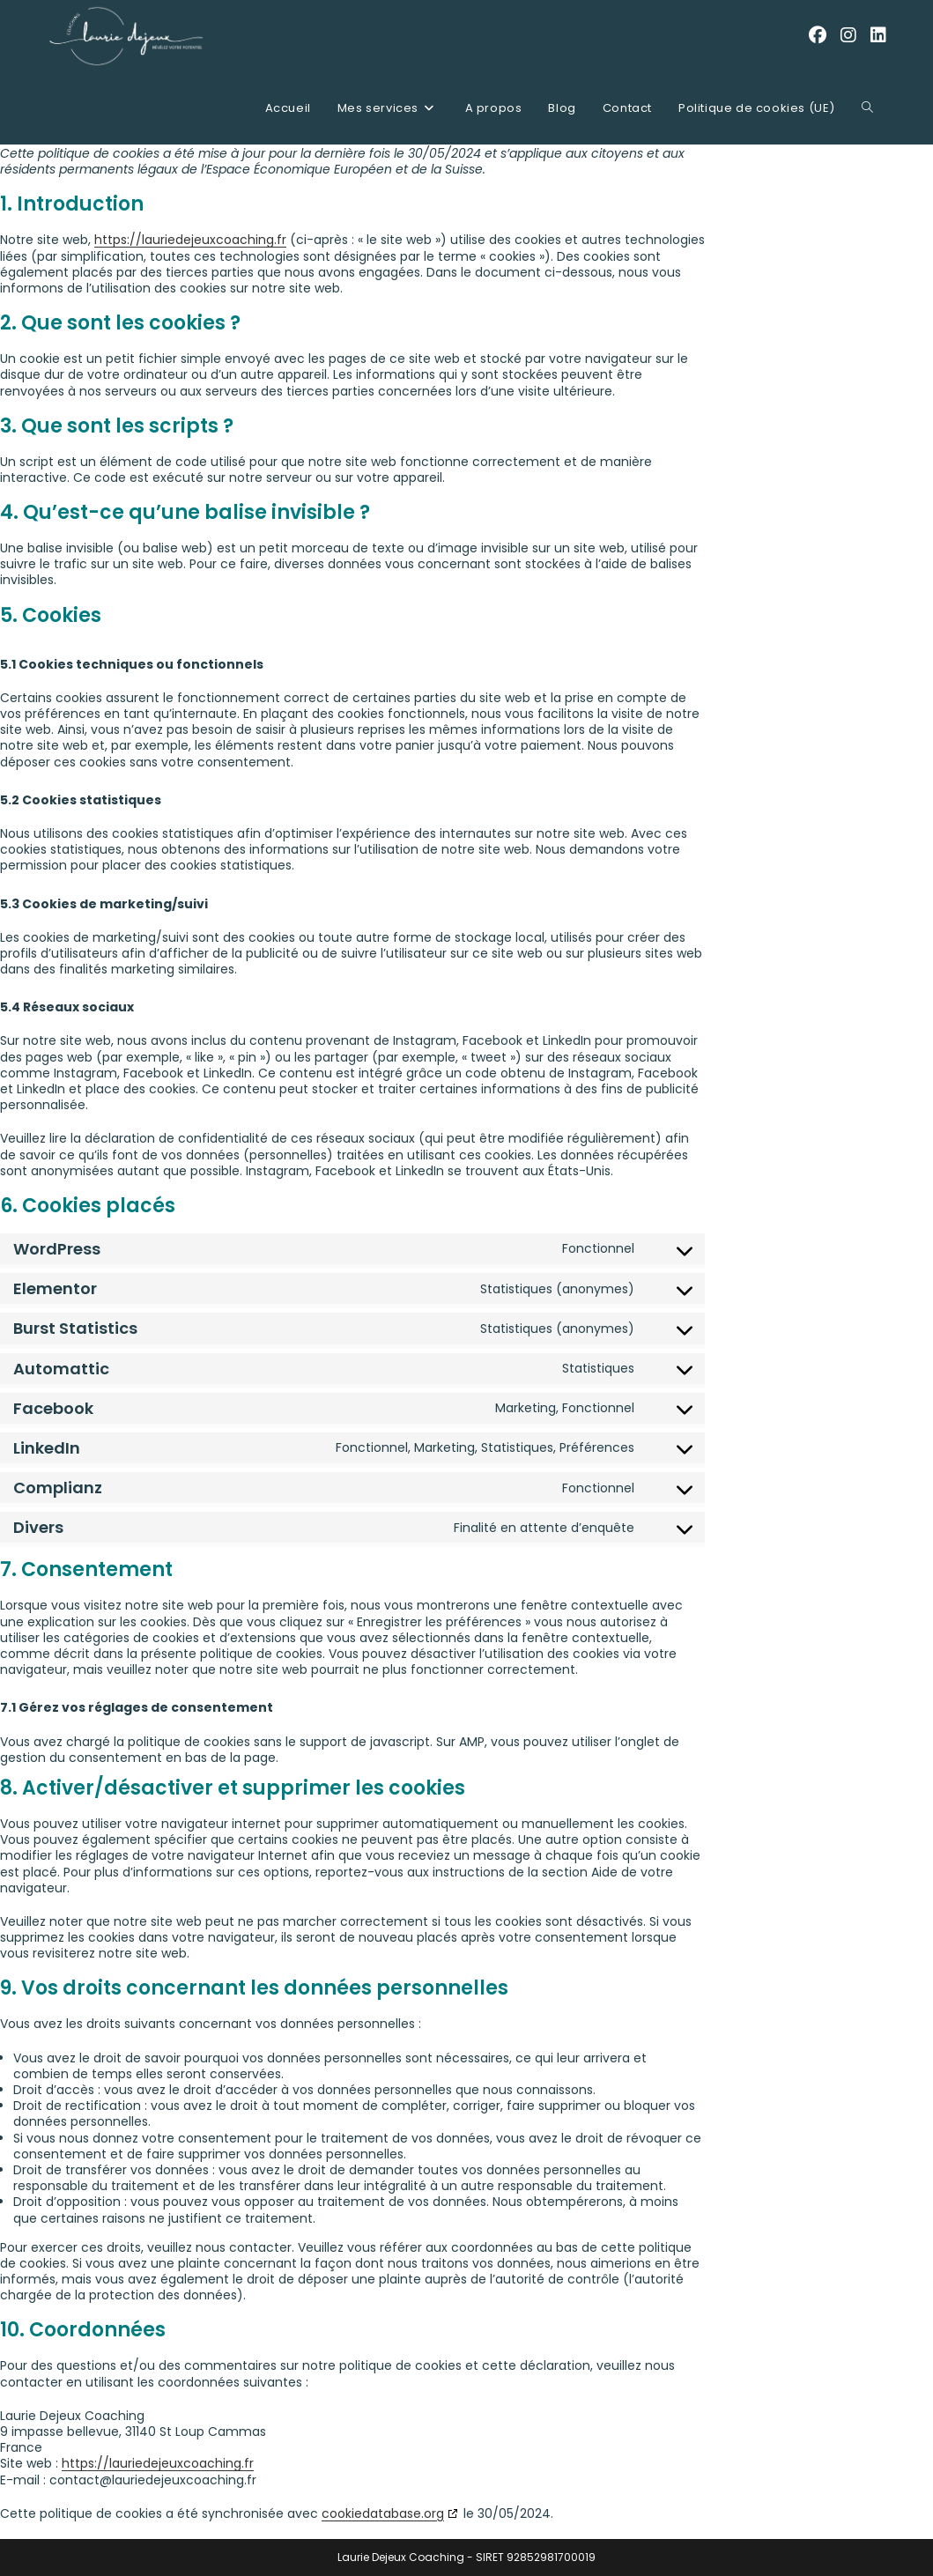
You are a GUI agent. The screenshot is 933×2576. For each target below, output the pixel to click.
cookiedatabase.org (383, 2513)
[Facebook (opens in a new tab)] (817, 35)
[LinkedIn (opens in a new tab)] (878, 35)
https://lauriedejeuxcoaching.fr (190, 239)
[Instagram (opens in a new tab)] (848, 35)
